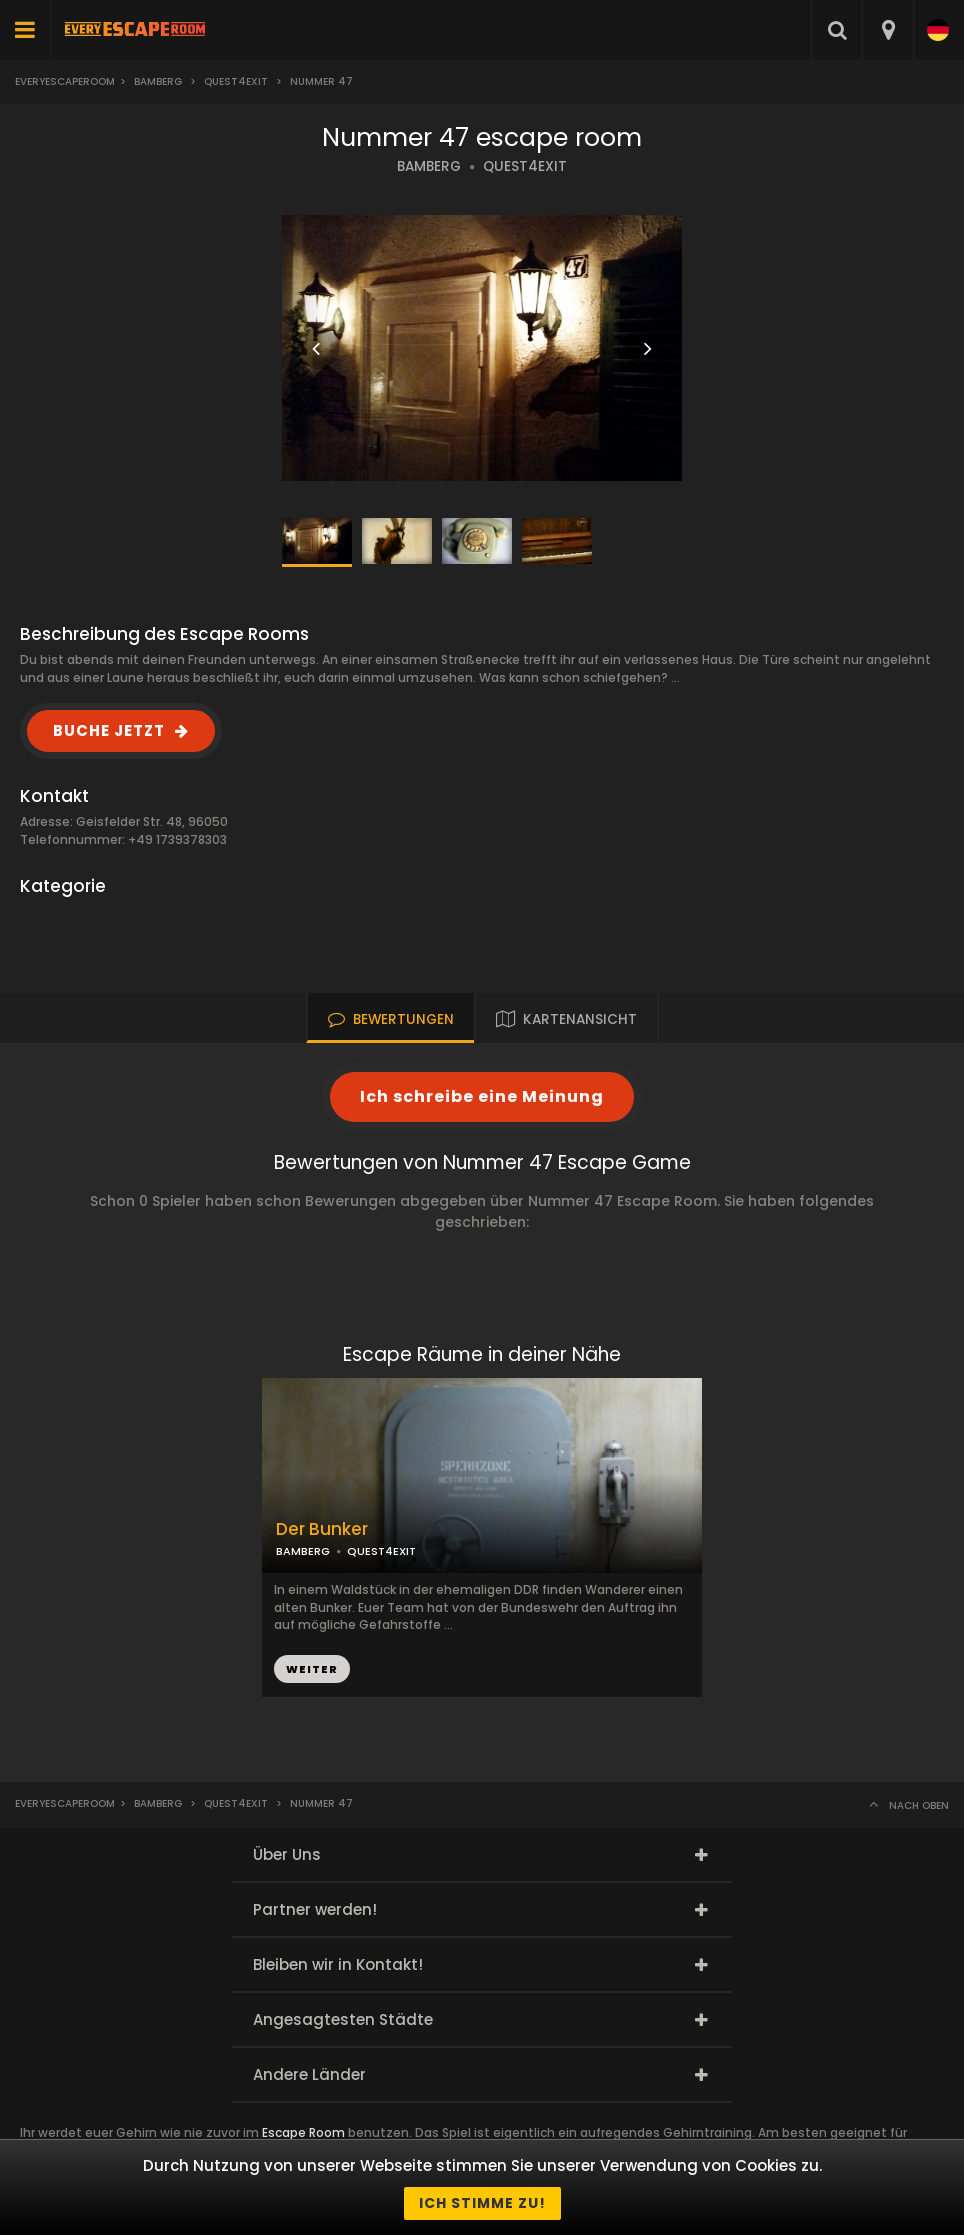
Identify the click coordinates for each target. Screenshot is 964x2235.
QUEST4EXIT (525, 166)
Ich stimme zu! (482, 2203)
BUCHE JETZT (109, 730)
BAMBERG (429, 166)
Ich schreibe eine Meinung (482, 1096)
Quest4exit (236, 81)
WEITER (312, 1669)
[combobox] (887, 30)
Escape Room (303, 2132)
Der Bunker (322, 1529)
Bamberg (158, 81)
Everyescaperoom (65, 81)
